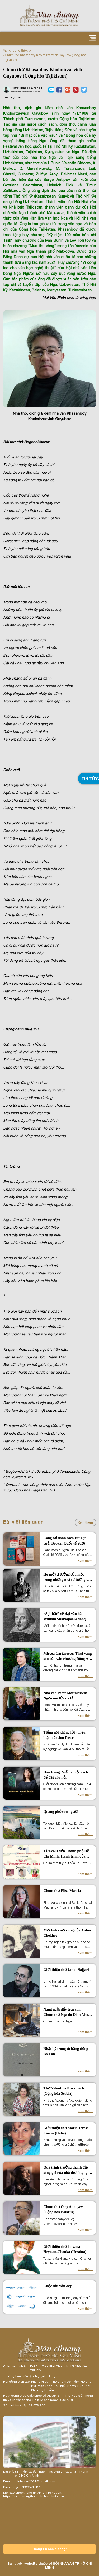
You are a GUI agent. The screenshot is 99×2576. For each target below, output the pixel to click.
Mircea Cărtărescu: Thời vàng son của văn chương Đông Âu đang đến (67, 1657)
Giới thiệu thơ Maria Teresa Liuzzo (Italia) (65, 2130)
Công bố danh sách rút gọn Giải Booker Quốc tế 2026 (64, 1540)
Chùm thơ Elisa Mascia (62, 1891)
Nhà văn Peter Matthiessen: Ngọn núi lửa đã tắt (65, 1695)
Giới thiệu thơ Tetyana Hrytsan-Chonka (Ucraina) (64, 2249)
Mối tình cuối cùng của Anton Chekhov (67, 1932)
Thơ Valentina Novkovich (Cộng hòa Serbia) (63, 2091)
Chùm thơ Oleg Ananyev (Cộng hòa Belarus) (63, 2209)
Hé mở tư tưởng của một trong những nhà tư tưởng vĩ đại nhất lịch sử (66, 1577)
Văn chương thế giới (17, 50)
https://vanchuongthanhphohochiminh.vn (33, 2496)
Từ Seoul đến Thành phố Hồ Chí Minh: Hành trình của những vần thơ (66, 1854)
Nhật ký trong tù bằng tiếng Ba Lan (65, 2051)
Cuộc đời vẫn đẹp (57, 2286)
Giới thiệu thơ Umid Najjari (66, 1970)
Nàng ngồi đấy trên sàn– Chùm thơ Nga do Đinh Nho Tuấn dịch (65, 2012)
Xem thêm (85, 1522)
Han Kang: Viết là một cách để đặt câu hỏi (65, 1774)
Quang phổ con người (60, 1812)
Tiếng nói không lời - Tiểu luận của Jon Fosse (64, 1735)
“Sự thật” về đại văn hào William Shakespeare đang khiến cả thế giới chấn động (66, 1617)
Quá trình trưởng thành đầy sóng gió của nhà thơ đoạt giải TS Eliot (67, 2170)
